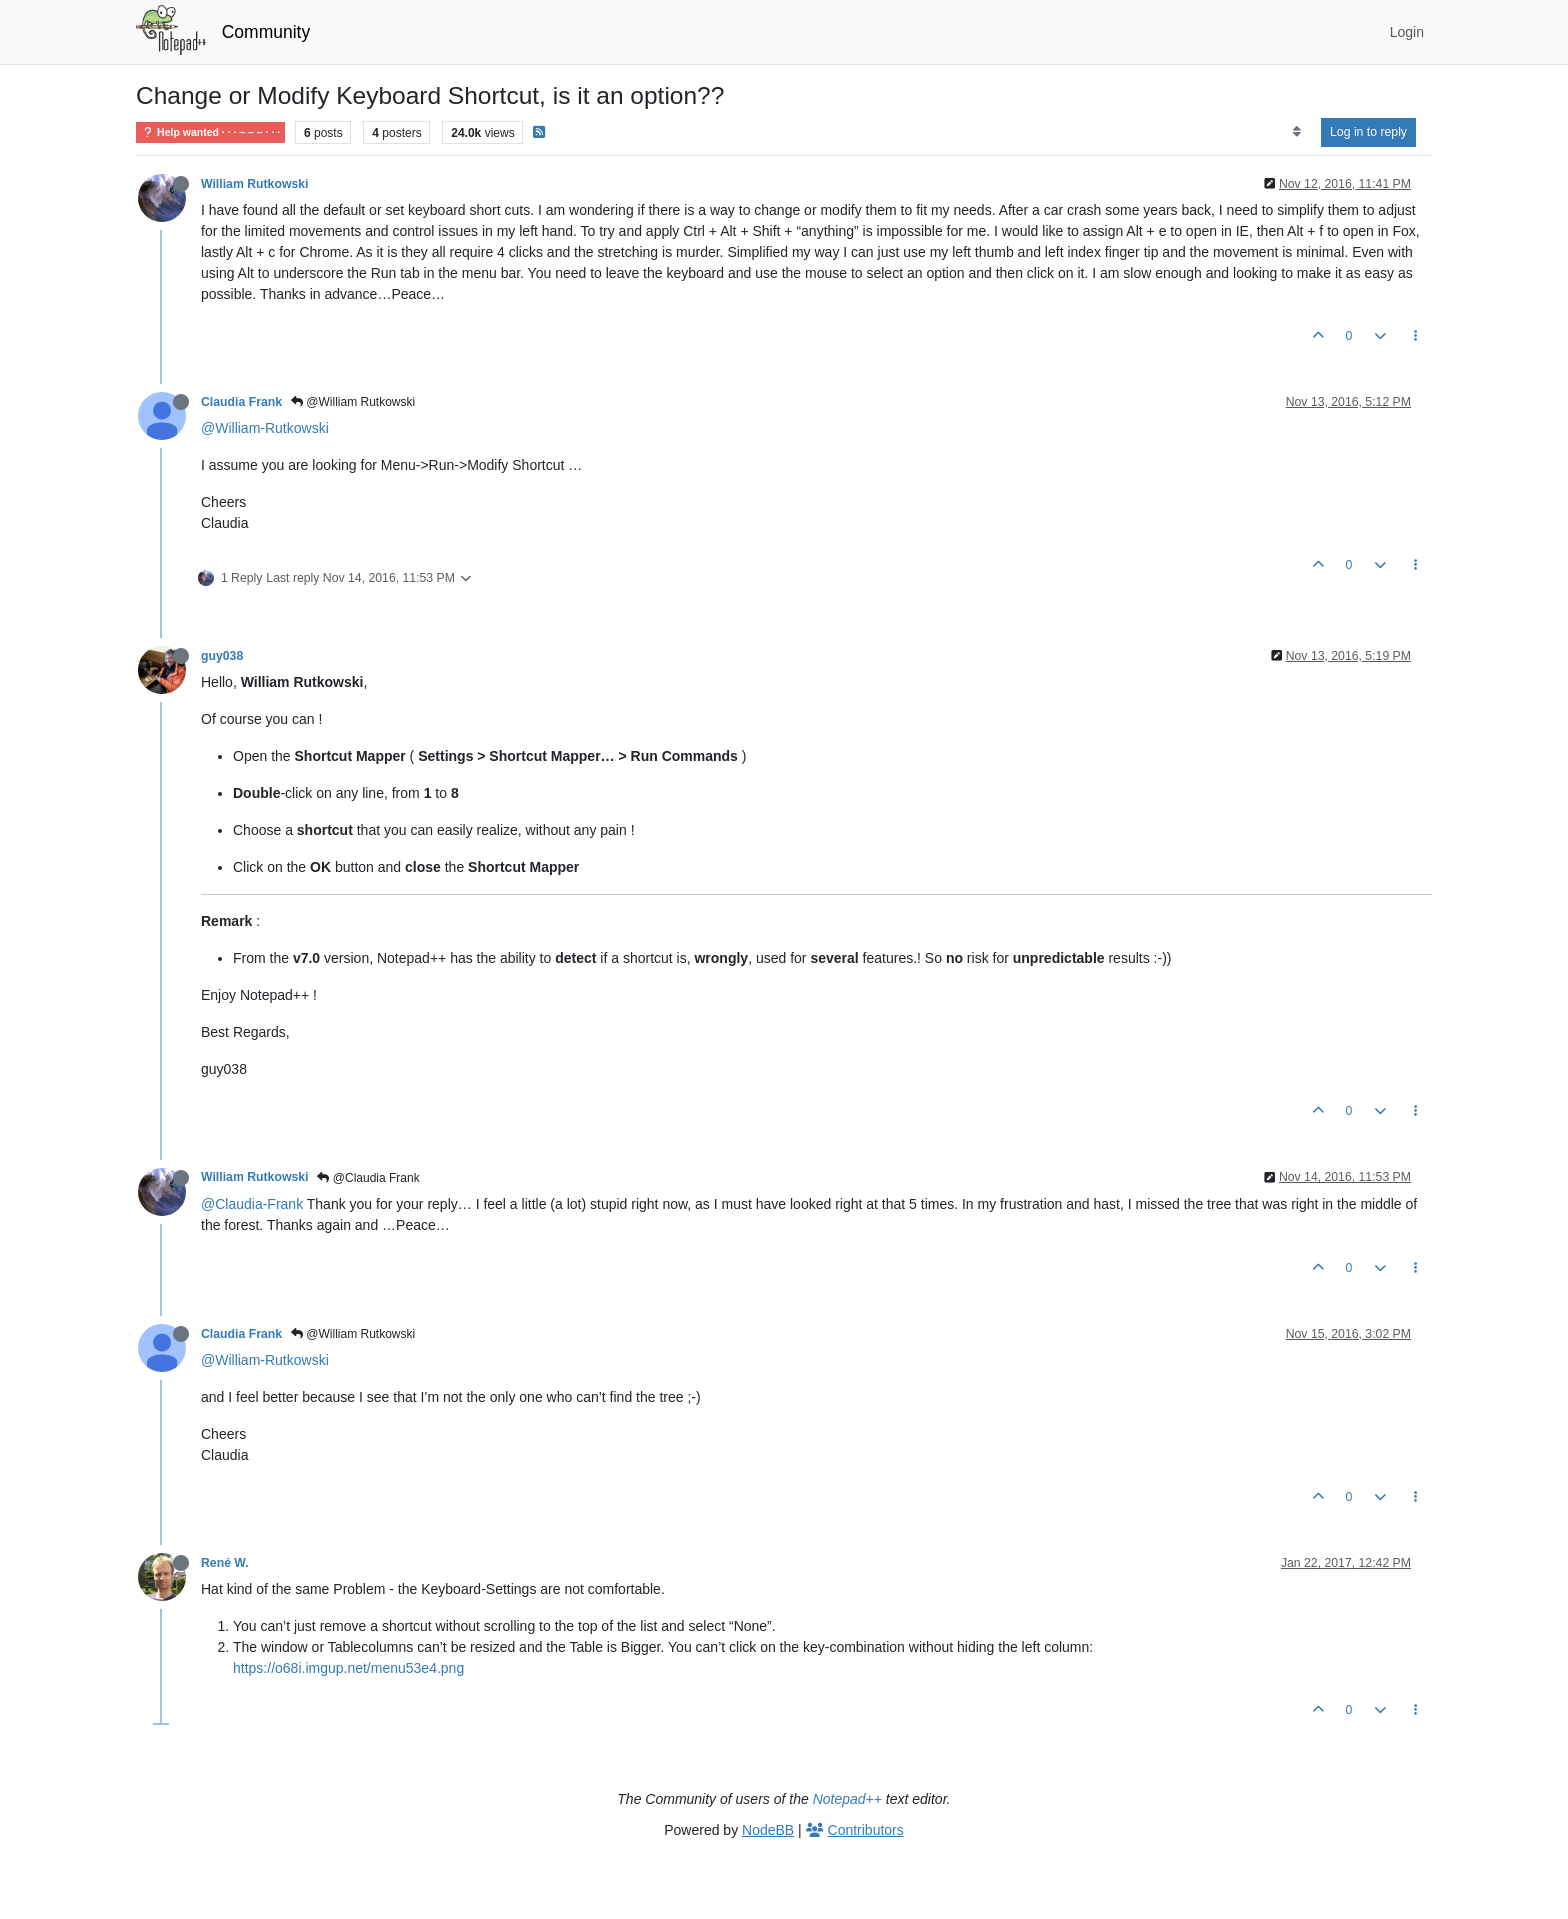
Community (266, 32)
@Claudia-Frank (252, 1204)
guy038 (222, 656)
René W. (225, 1563)
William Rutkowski (254, 184)
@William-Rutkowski (265, 428)
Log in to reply (1368, 132)
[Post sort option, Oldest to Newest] (1296, 132)
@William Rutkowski (353, 402)
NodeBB (768, 1830)
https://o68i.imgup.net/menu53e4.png (348, 1668)
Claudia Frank (241, 402)
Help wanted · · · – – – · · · (210, 132)
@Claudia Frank (368, 1178)
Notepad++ (847, 1799)
